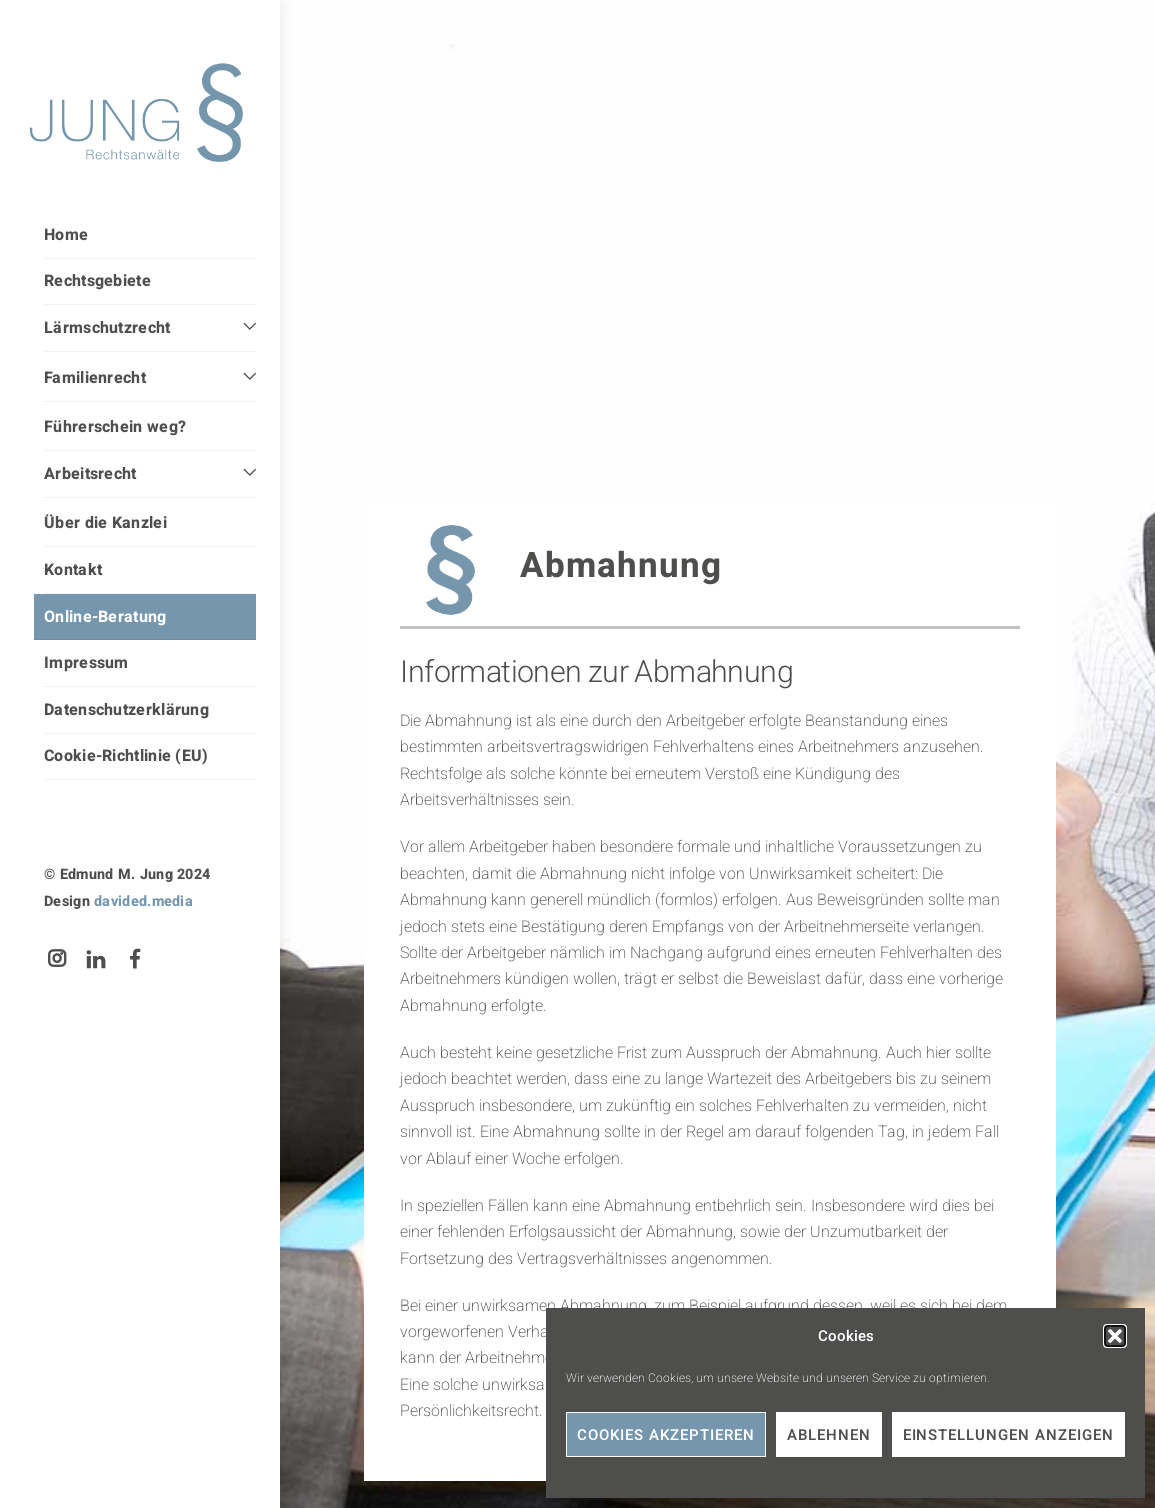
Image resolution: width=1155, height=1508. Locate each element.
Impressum (86, 663)
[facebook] (136, 958)
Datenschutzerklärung (126, 710)
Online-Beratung (105, 617)
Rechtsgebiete (97, 281)
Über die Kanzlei (105, 523)
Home (66, 235)
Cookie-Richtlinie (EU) (126, 756)
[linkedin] (96, 958)
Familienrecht (95, 378)
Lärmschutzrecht (107, 328)
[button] (1115, 1336)
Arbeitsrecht (90, 474)
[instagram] (57, 958)
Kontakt (73, 570)
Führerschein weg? (115, 427)
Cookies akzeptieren (666, 1435)
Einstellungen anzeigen (1008, 1435)
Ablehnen (829, 1435)
